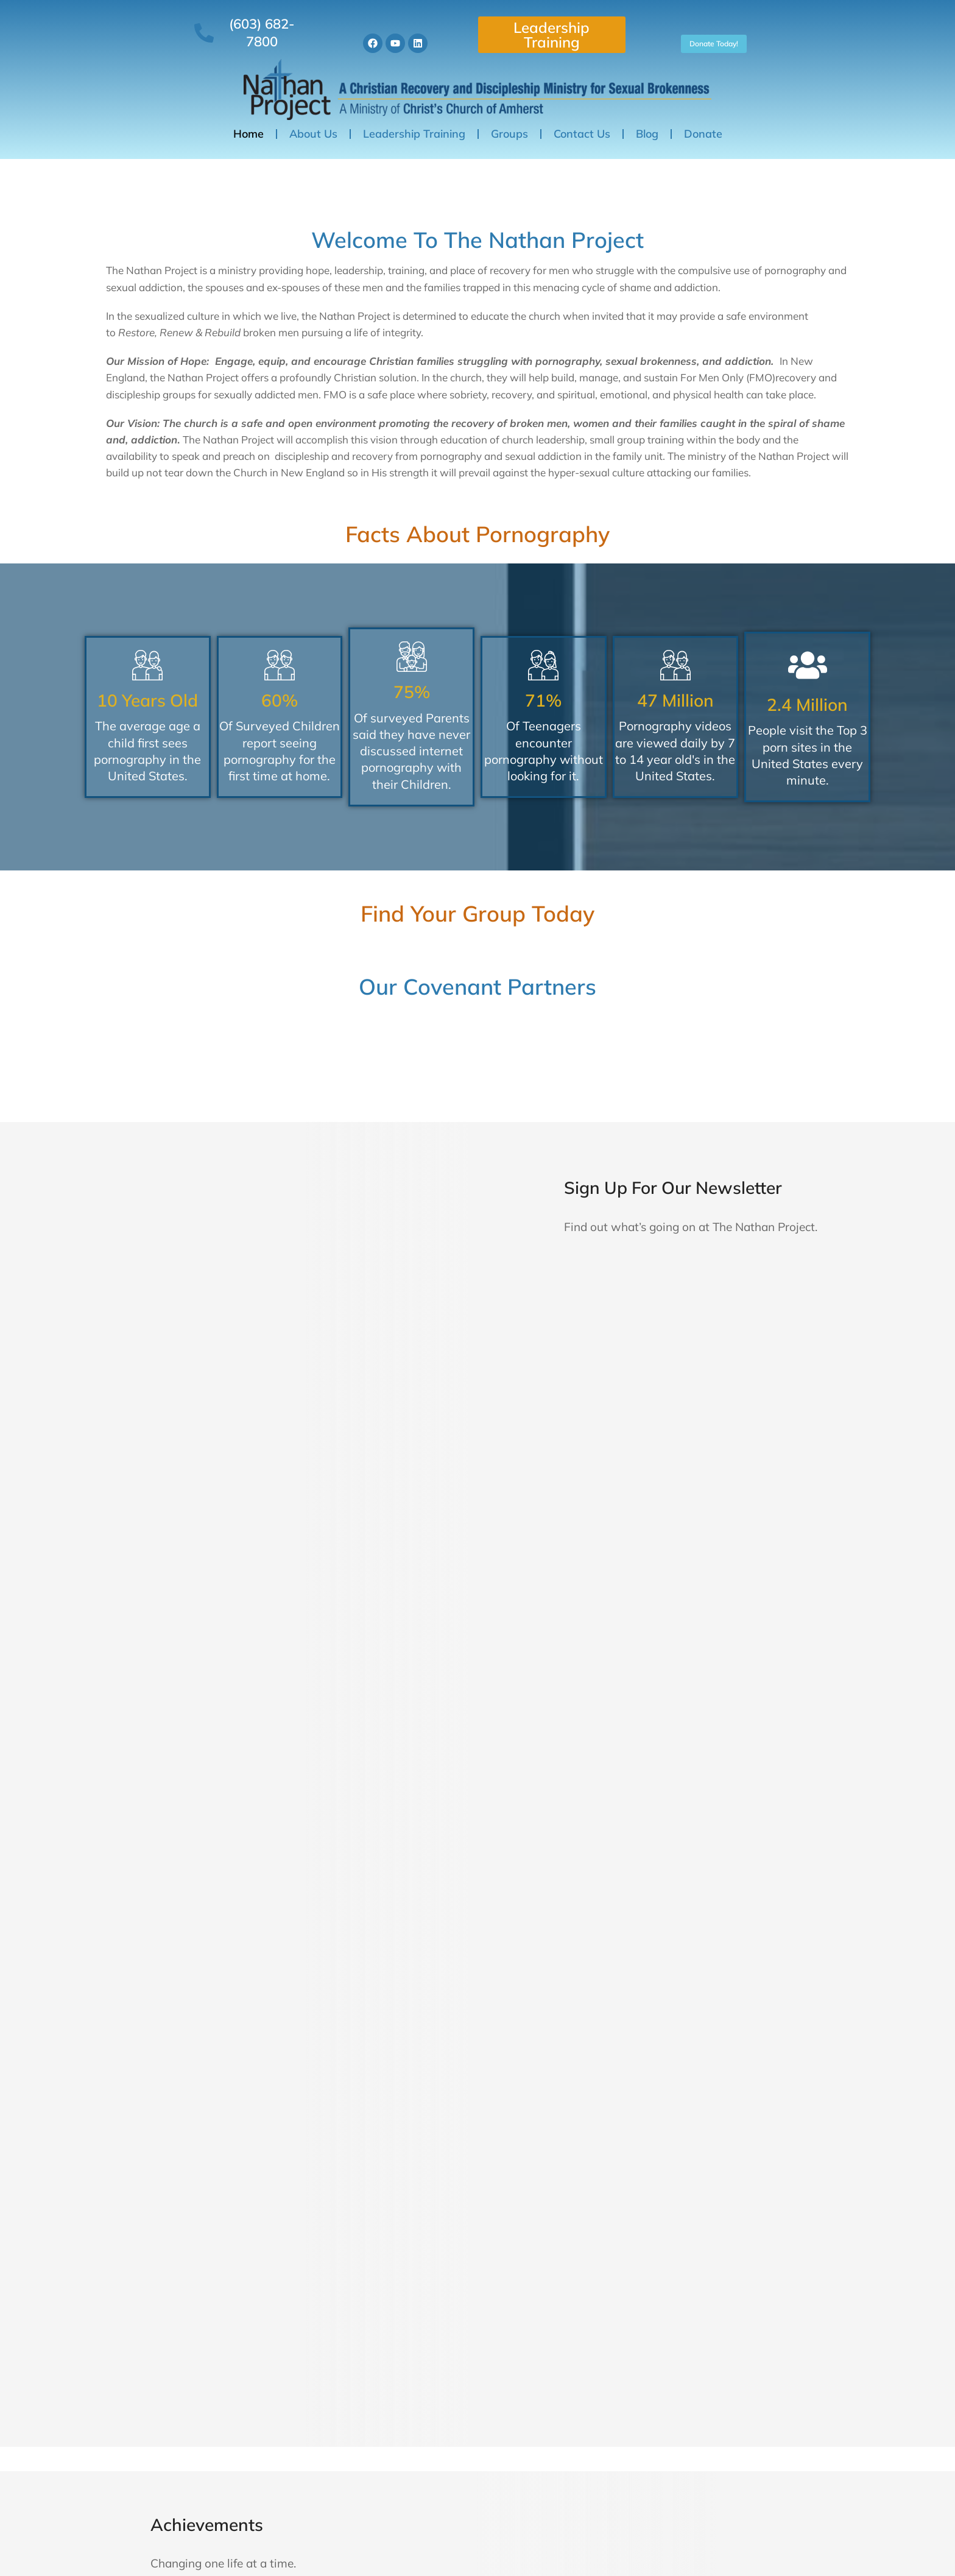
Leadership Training (554, 27)
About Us (313, 118)
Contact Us (582, 118)
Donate (703, 118)
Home (248, 118)
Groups (509, 118)
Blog (647, 118)
